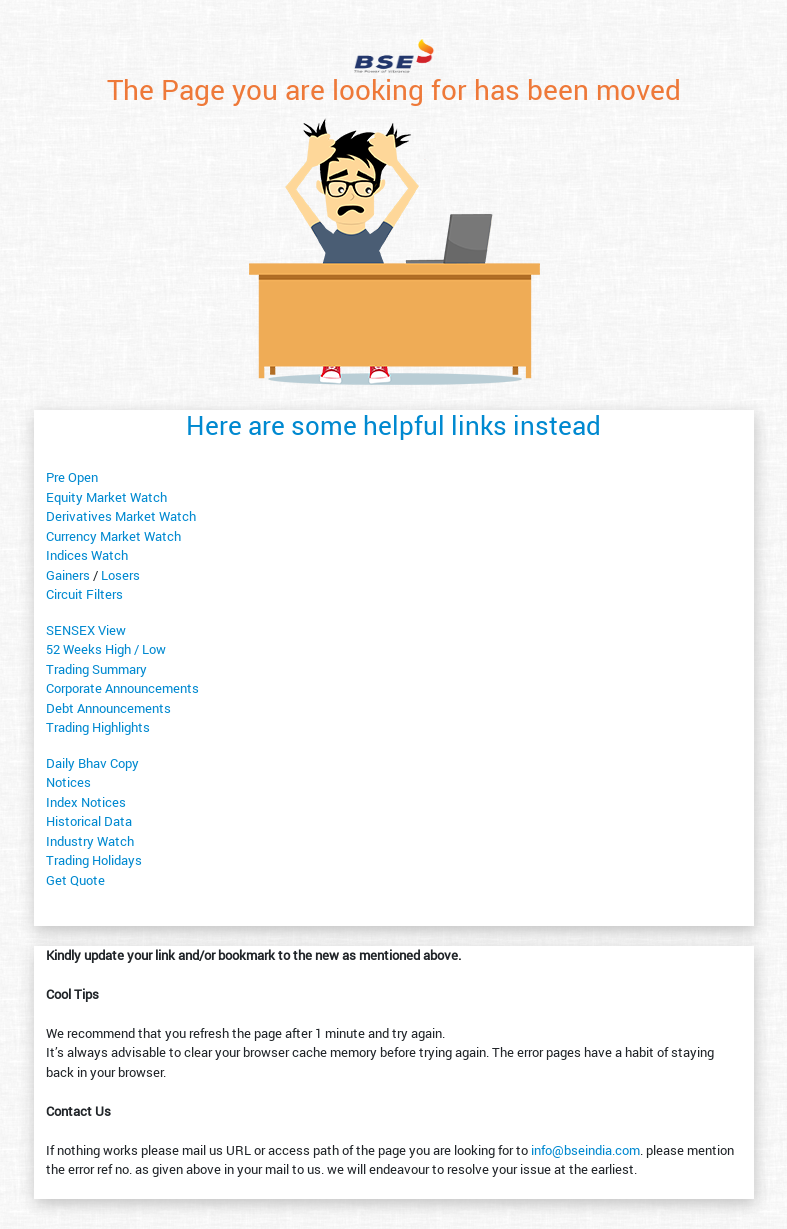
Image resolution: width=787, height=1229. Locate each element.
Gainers (68, 575)
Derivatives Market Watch (121, 516)
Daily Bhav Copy (92, 763)
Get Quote (75, 880)
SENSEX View (86, 630)
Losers (120, 575)
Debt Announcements (108, 708)
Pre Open (72, 477)
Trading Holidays (94, 860)
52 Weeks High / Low (106, 649)
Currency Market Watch (113, 536)
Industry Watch (90, 841)
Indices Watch (87, 555)
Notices (68, 782)
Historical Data (89, 821)
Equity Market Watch (106, 497)
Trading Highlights (98, 727)
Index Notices (86, 802)
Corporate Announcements (122, 688)
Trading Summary (96, 669)
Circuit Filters (84, 594)
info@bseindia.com (585, 1150)
